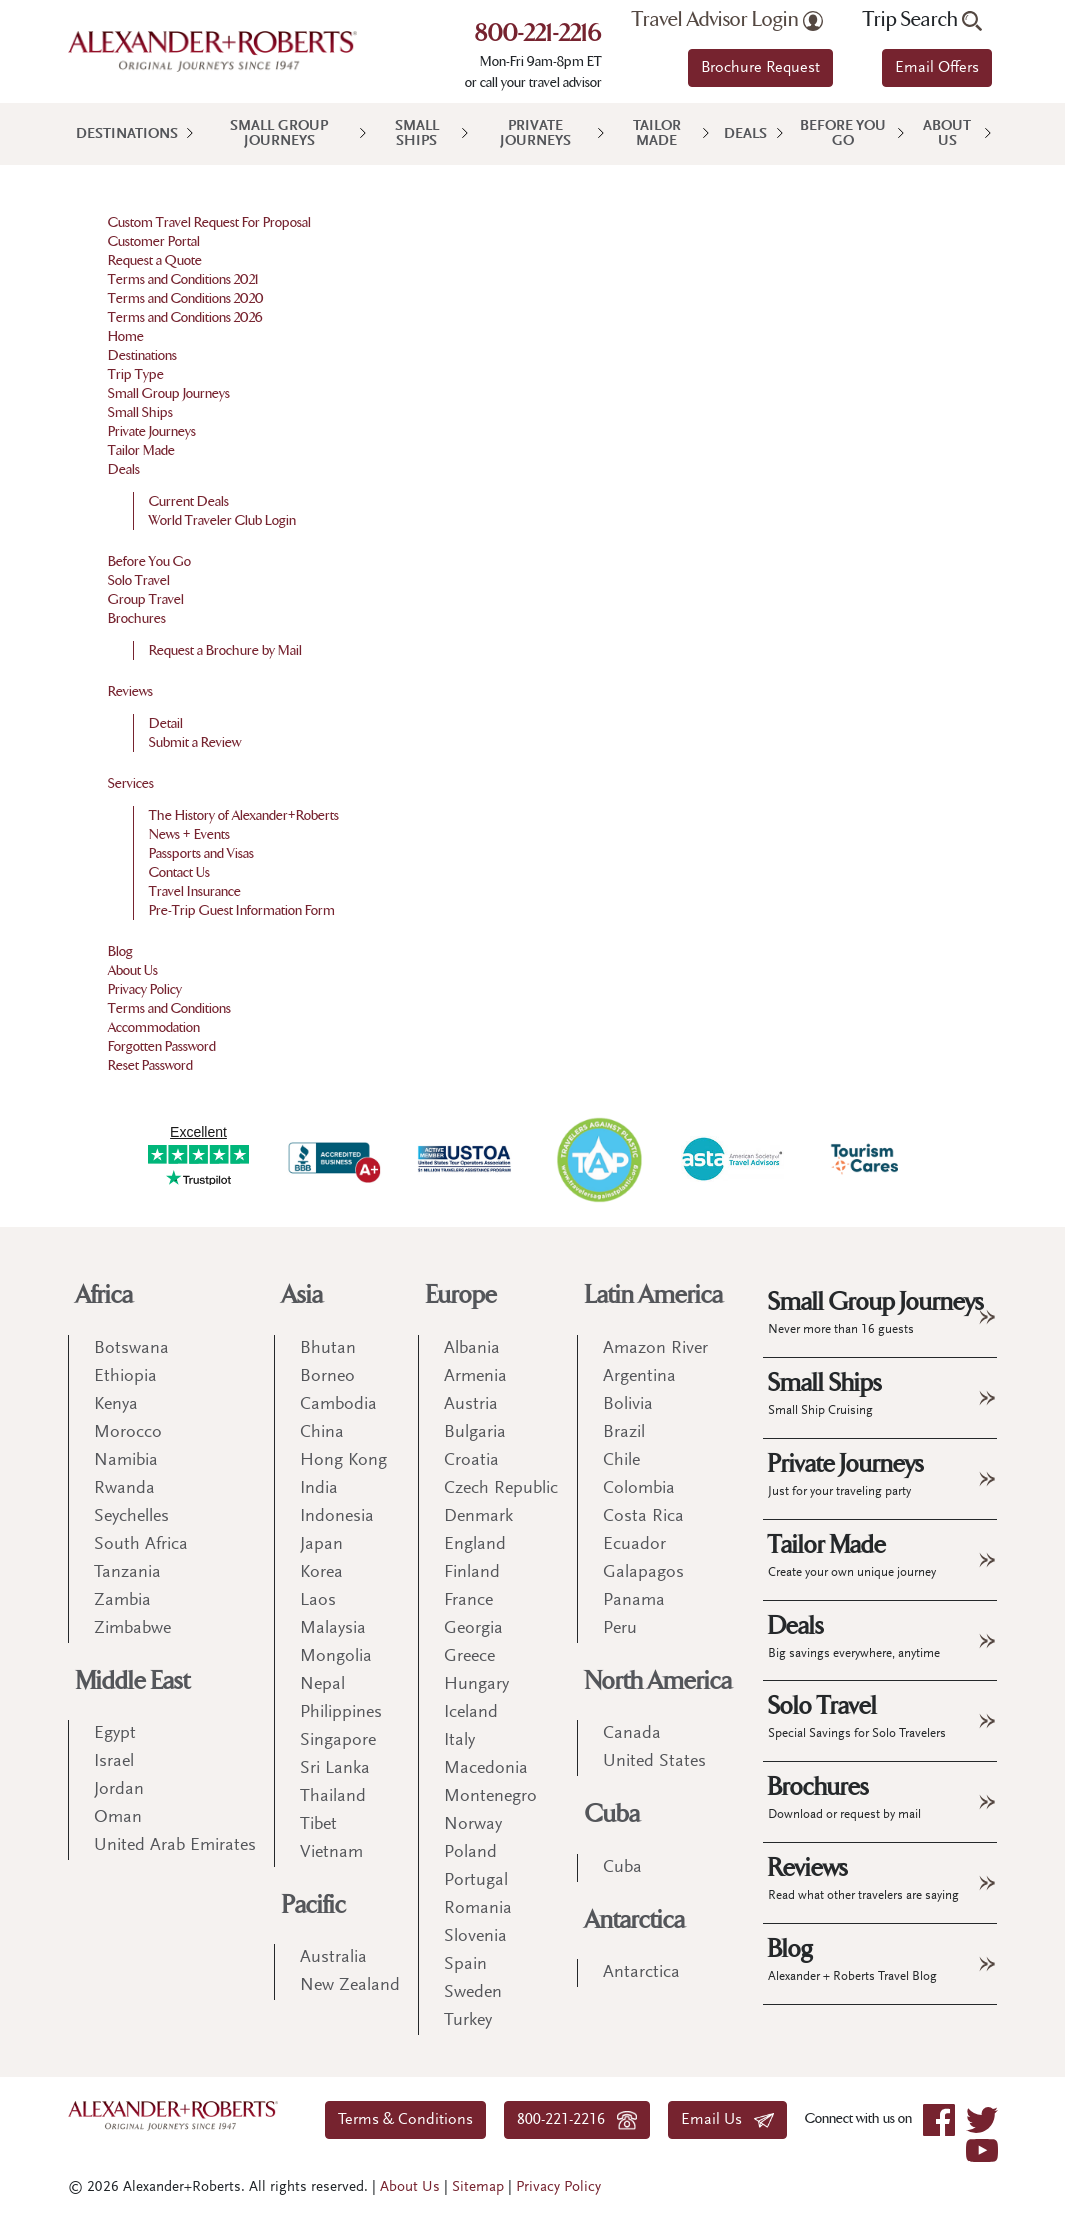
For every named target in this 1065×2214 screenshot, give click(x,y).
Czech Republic (501, 1489)
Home (126, 336)
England (475, 1545)
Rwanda (124, 1489)
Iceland (471, 1713)
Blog (120, 951)
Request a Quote (155, 260)
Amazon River (655, 1349)
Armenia (475, 1377)
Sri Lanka (335, 1769)
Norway (473, 1825)
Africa (104, 1295)
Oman (118, 1818)
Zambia (122, 1601)
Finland (472, 1573)
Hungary (476, 1685)
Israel (114, 1762)
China (322, 1433)
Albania (472, 1349)
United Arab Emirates (175, 1846)
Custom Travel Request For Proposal (209, 222)
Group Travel (146, 599)
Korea (321, 1573)
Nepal (322, 1685)
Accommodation (154, 1027)
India (319, 1489)
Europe (461, 1295)
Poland (470, 1853)
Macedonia (486, 1769)
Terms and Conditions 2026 (185, 317)
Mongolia (336, 1657)
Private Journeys (535, 134)
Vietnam (331, 1853)
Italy (459, 1741)
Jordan (119, 1790)
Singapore (338, 1741)
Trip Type (136, 374)
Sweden (473, 1993)
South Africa (141, 1545)
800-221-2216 (538, 35)
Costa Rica (643, 1517)
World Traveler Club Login (222, 520)
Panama (634, 1601)
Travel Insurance (195, 891)
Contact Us (179, 872)
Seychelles (131, 1517)
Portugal (476, 1881)
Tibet (318, 1825)
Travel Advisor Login (727, 20)
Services (131, 783)
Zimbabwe (132, 1629)
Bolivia (628, 1405)
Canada (632, 1734)
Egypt (115, 1734)
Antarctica (635, 1920)
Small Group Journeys (279, 134)
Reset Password (150, 1065)
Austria (471, 1405)
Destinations (127, 134)
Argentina (639, 1377)
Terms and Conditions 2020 (186, 298)
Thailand (333, 1797)
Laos (318, 1601)
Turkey (468, 2021)
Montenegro (490, 1797)
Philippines (341, 1713)
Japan (321, 1545)
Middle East (133, 1681)
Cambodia (338, 1405)
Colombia (639, 1489)
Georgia (473, 1629)
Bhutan (328, 1349)
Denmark (478, 1517)
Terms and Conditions (169, 1008)
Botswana (131, 1349)
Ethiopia (125, 1377)
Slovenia (475, 1937)
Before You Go (843, 134)
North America (658, 1681)
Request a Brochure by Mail (225, 650)
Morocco (128, 1433)
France (468, 1601)
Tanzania (127, 1573)
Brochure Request (760, 68)
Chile (621, 1461)
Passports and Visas (201, 853)
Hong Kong (343, 1461)
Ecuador (634, 1545)
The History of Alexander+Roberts (244, 815)
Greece (469, 1657)
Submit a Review (195, 742)
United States (654, 1762)
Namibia (126, 1461)
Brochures (137, 618)
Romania (478, 1909)
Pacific (314, 1905)
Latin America (654, 1295)
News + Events (189, 834)
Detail (166, 723)
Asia (302, 1295)
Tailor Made (657, 134)
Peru (620, 1629)
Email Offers (937, 68)
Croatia (471, 1461)
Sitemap (478, 2187)
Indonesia (337, 1517)
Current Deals (189, 501)
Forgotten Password (162, 1046)
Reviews (130, 691)
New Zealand (350, 1986)
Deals (745, 134)
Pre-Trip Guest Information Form (242, 910)
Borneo (327, 1377)
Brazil (624, 1433)
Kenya (116, 1405)
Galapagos (643, 1573)
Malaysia (333, 1629)
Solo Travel (139, 580)
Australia (333, 1958)
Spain (465, 1965)
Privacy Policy (145, 989)
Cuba (612, 1814)
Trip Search (922, 20)
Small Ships (417, 134)
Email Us (727, 2120)
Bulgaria (475, 1433)
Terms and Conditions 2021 (183, 279)
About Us (947, 134)
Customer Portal (154, 241)
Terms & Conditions (405, 2120)
